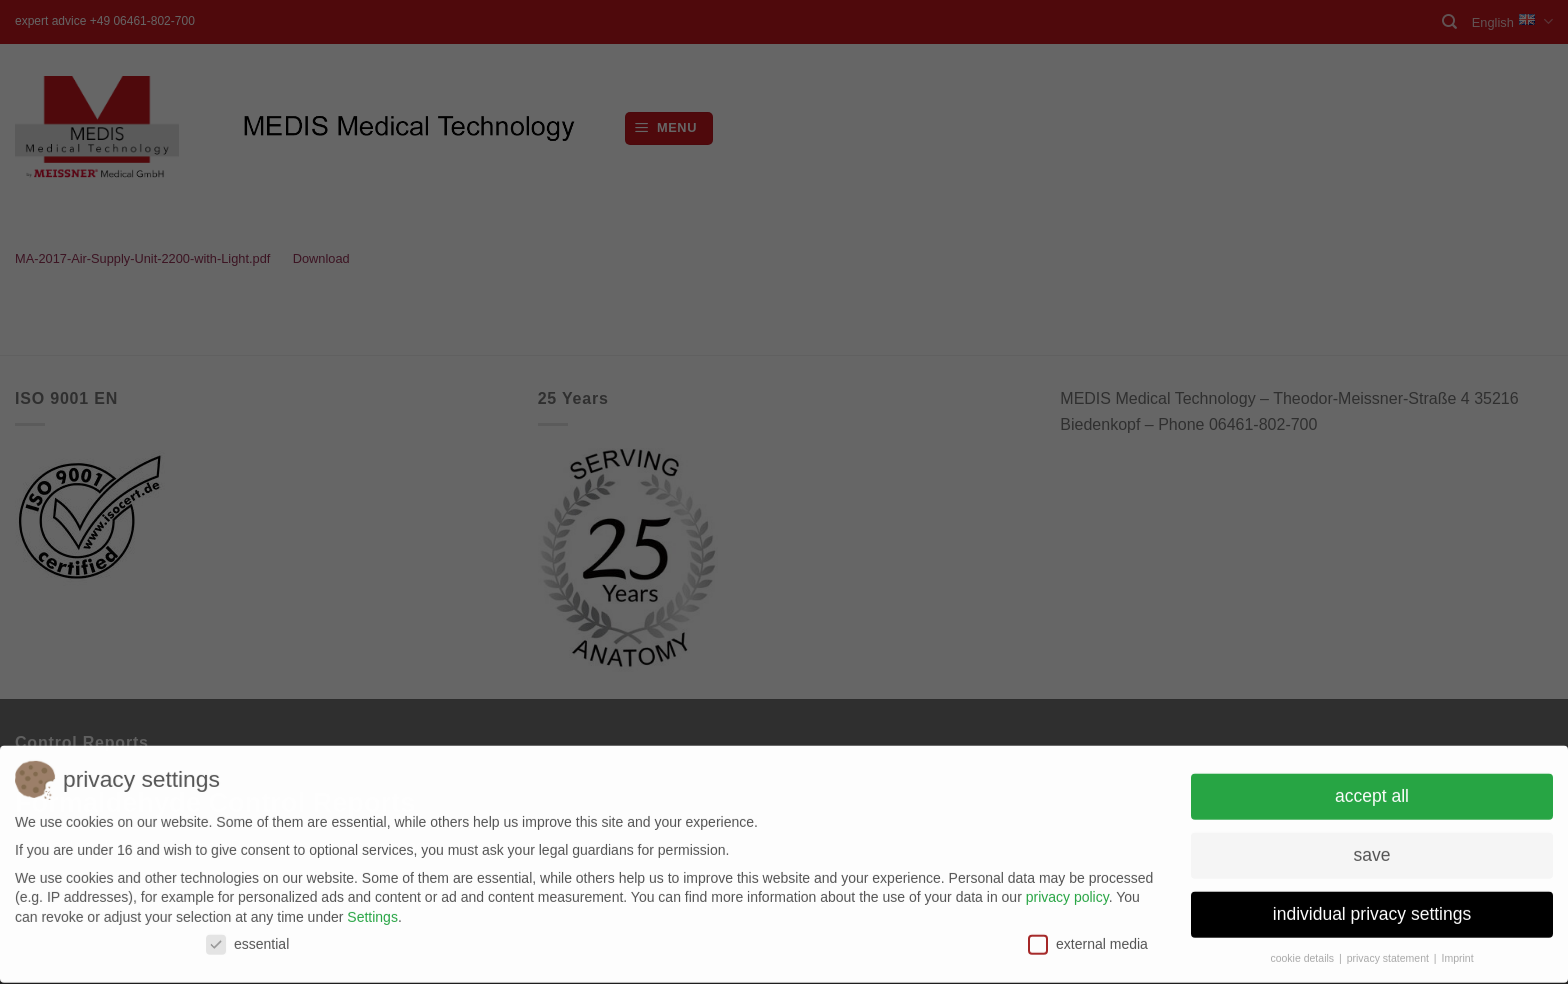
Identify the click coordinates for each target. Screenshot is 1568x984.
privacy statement (1389, 952)
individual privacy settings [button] (1372, 908)
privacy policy (1067, 891)
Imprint (1457, 952)
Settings (372, 911)
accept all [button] (1372, 790)
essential (247, 938)
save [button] (1372, 849)
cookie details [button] (1303, 952)
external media (1088, 938)
